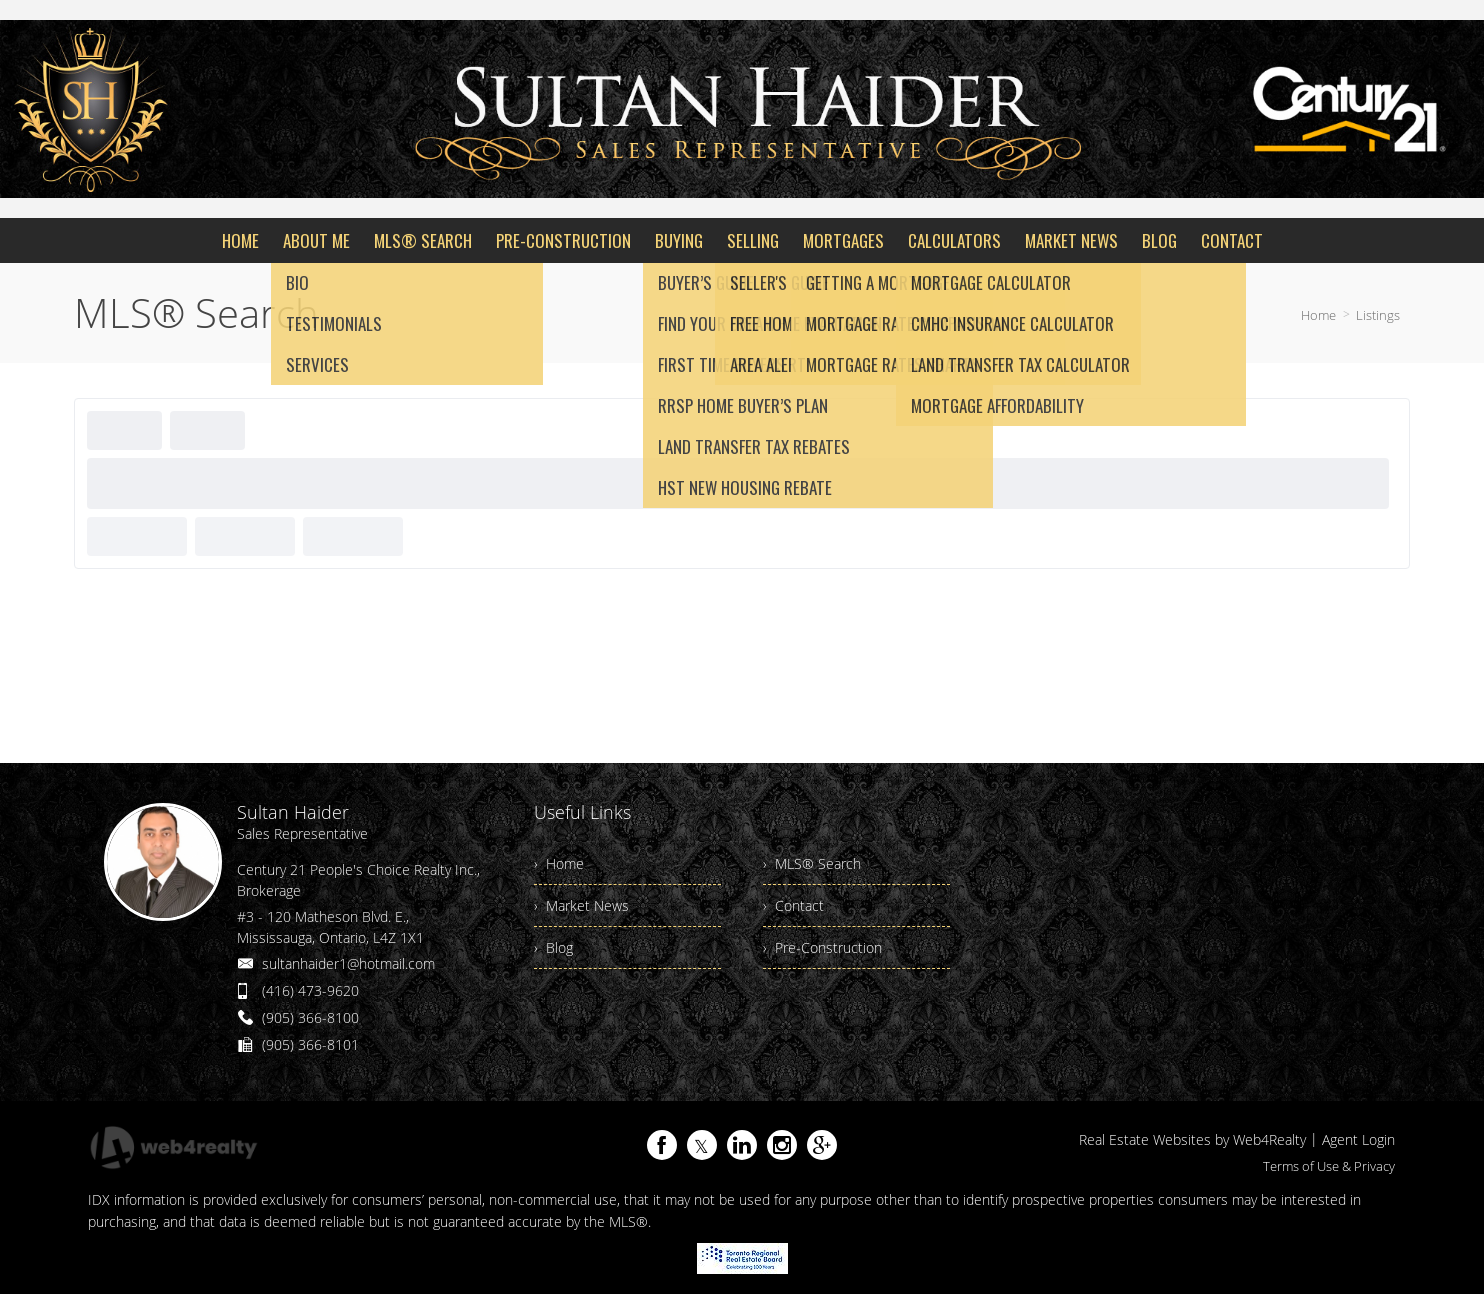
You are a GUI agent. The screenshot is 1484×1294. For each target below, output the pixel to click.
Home (1318, 315)
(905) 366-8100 (310, 1017)
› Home (559, 863)
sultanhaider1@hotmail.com (348, 963)
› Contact (793, 905)
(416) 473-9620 (310, 990)
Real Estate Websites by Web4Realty (1192, 1139)
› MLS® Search (812, 863)
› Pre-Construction (822, 947)
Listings (1378, 315)
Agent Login (1358, 1139)
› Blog (553, 947)
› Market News (581, 905)
